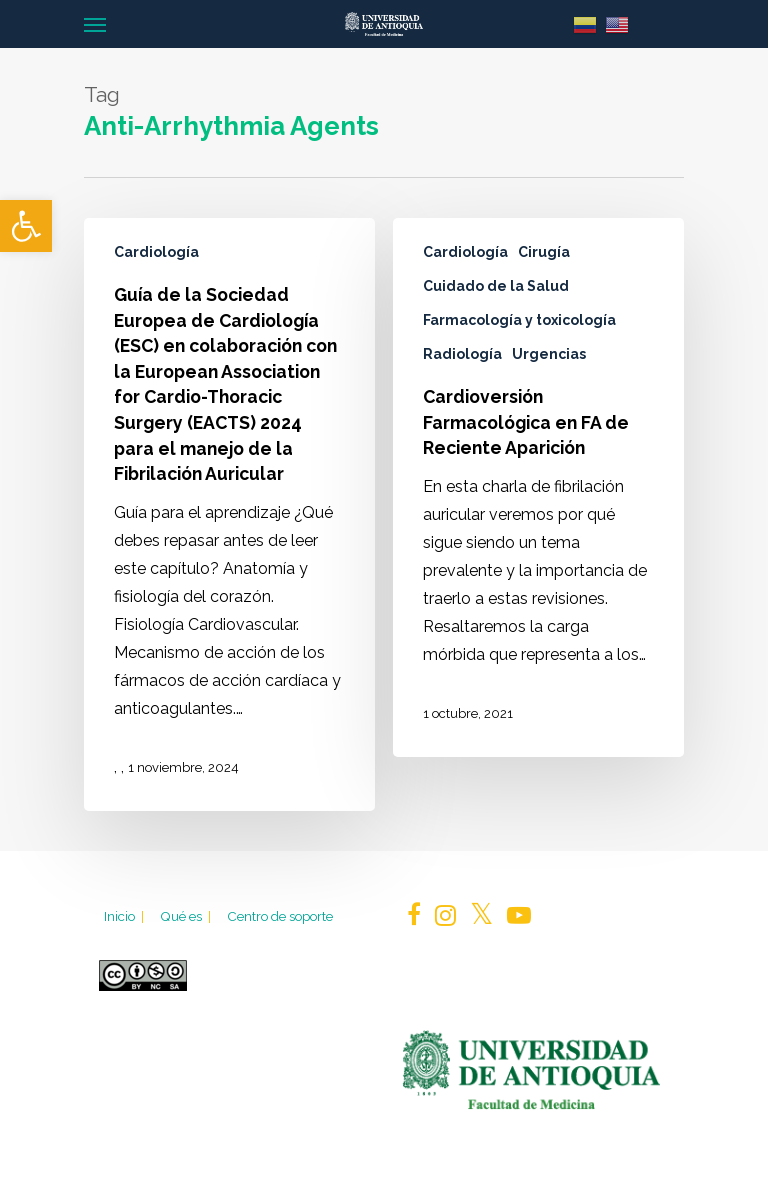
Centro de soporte (280, 916)
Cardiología (156, 252)
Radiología (462, 354)
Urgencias (549, 354)
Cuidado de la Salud (496, 286)
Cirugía (544, 252)
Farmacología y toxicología (519, 320)
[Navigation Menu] (95, 24)
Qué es (187, 916)
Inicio (125, 916)
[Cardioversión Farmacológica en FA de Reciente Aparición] (538, 487)
